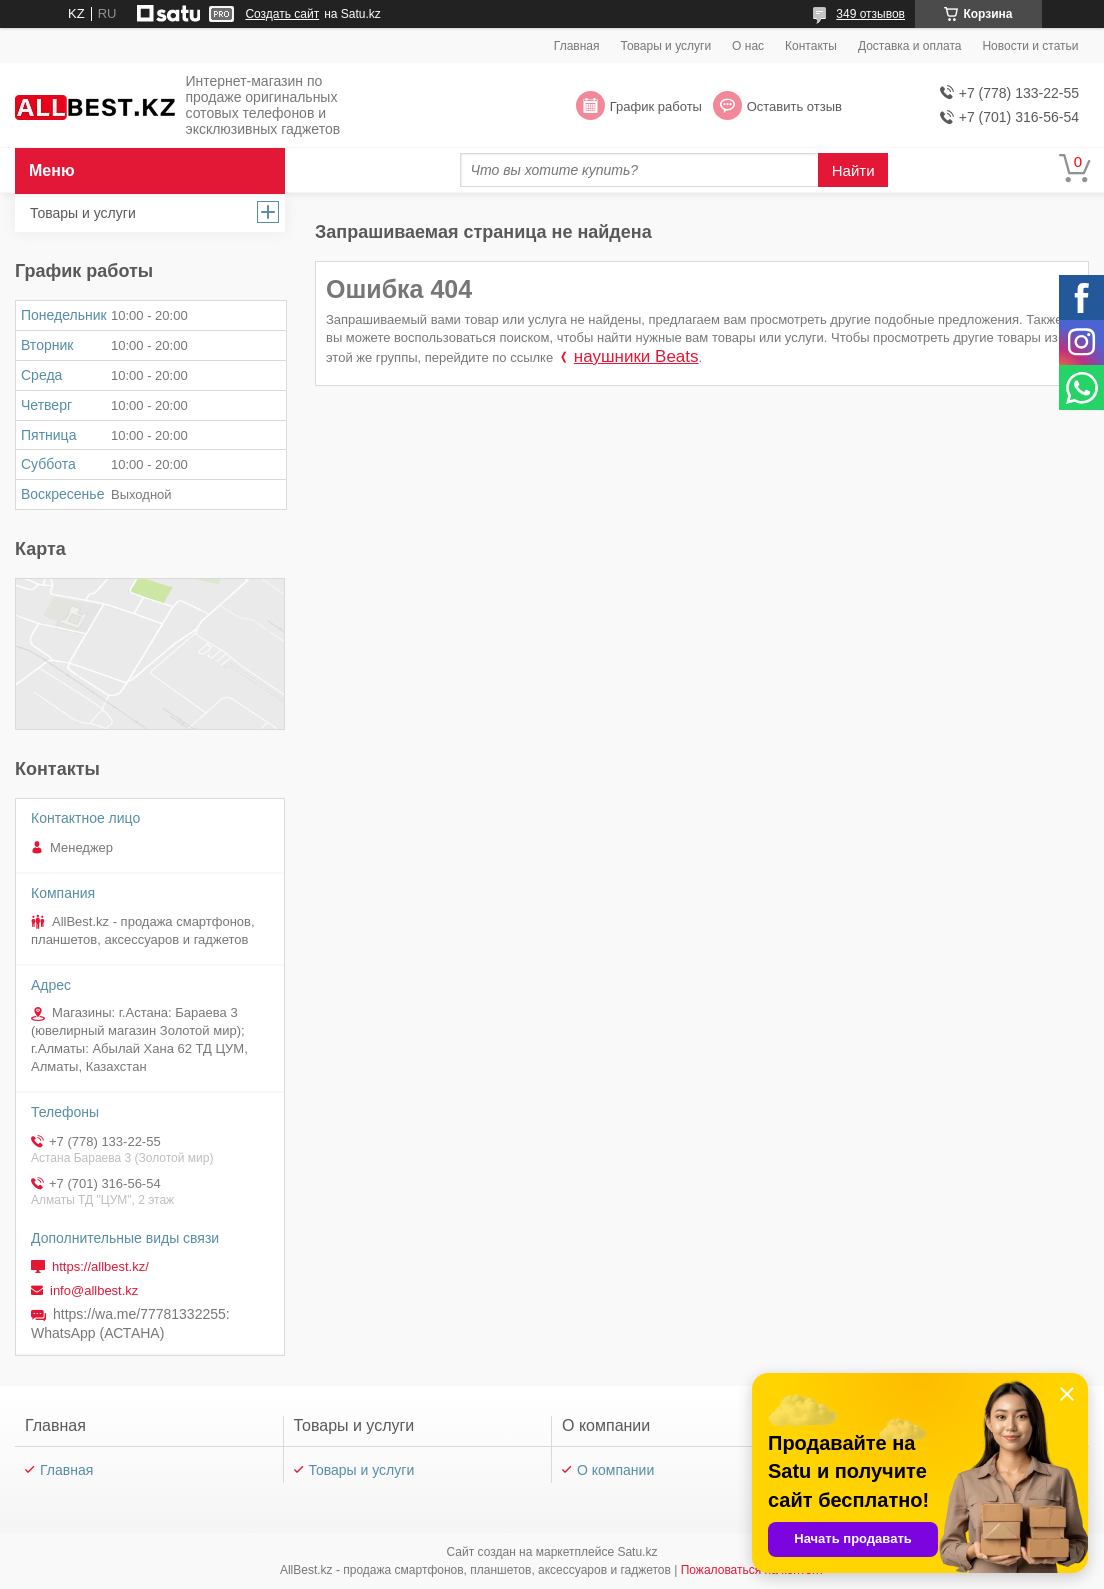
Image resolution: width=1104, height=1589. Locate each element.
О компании (615, 1470)
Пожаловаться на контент (752, 1570)
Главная (577, 46)
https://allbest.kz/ (100, 1266)
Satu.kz (637, 1552)
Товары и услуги (666, 46)
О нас (748, 46)
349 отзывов (870, 14)
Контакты (811, 46)
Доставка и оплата (910, 46)
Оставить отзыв (794, 106)
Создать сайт (282, 14)
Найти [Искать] (853, 170)
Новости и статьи (1030, 46)
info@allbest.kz (94, 1290)
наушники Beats (636, 356)
